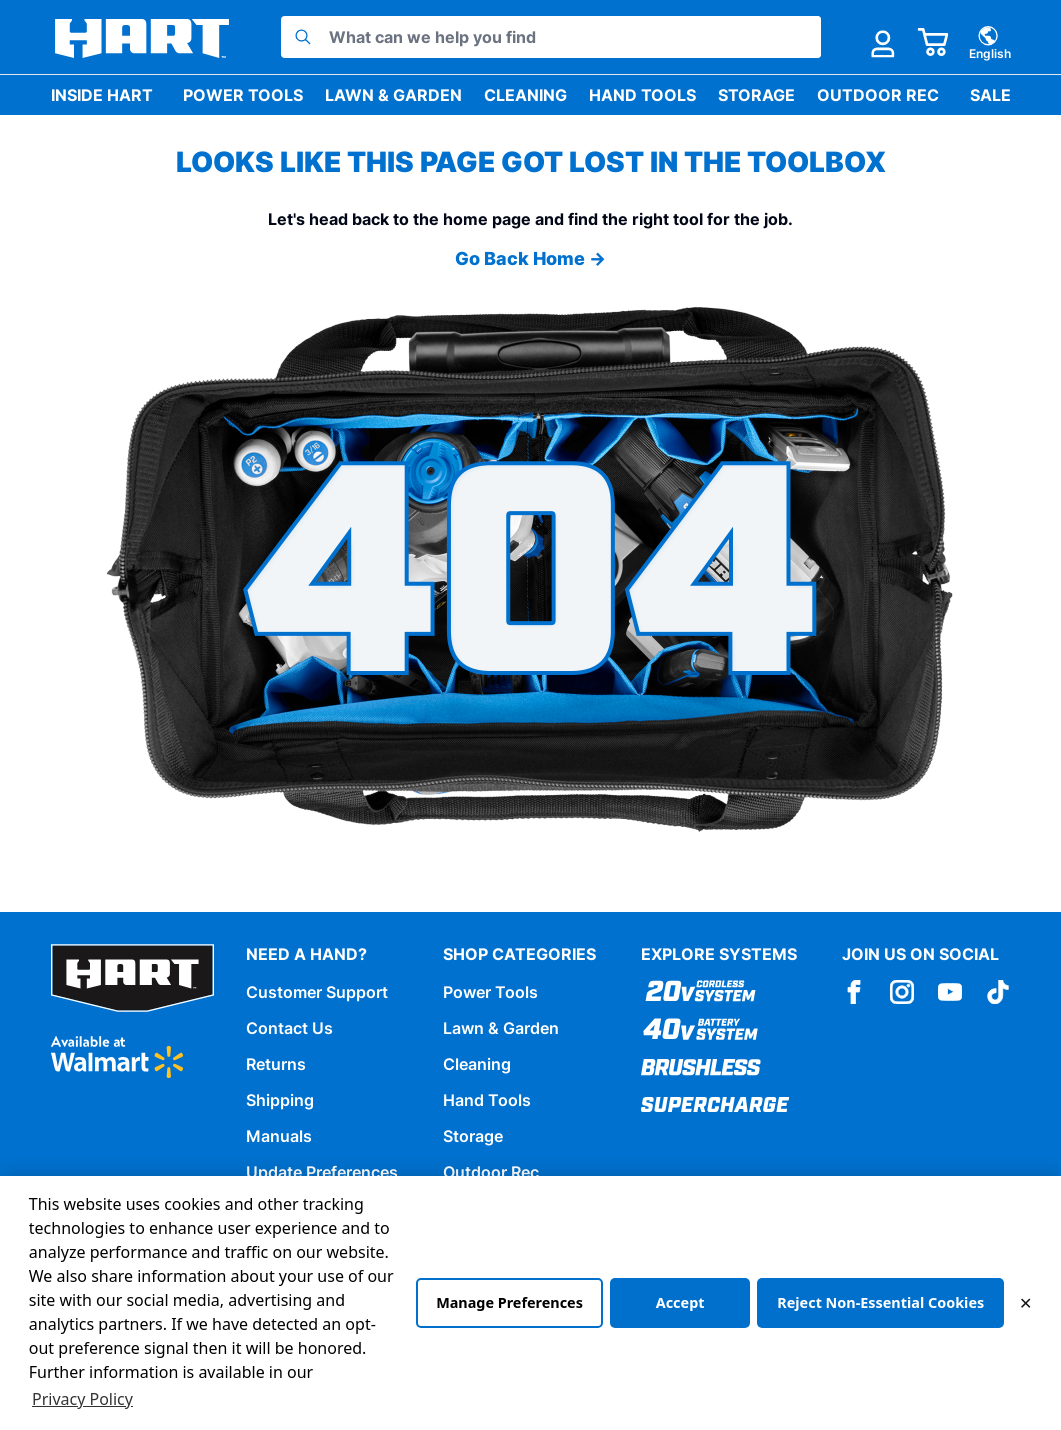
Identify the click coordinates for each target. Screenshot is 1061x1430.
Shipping (280, 1100)
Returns (276, 1064)
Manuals (279, 1136)
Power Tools (243, 95)
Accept (680, 1302)
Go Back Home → (530, 258)
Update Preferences (322, 1172)
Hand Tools (642, 95)
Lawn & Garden (393, 95)
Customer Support (317, 992)
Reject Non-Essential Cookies (880, 1302)
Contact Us (289, 1028)
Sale (990, 95)
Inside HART (102, 95)
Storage (756, 95)
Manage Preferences (509, 1302)
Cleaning (525, 95)
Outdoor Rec (878, 95)
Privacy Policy (82, 1399)
